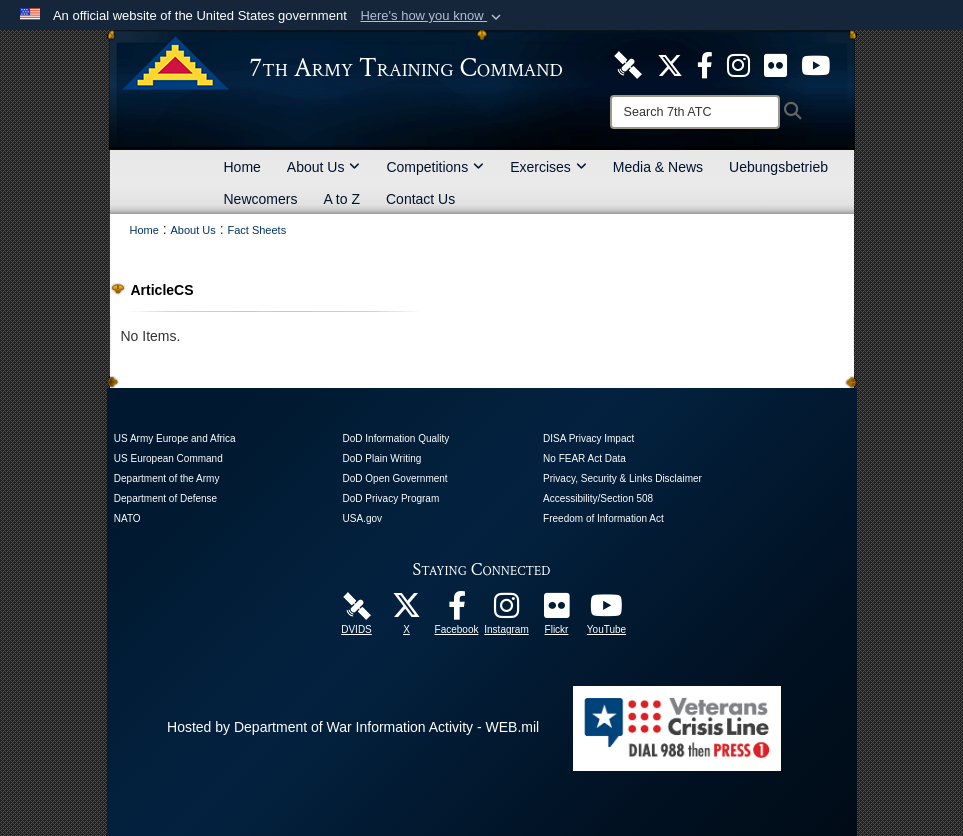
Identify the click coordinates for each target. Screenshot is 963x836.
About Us (324, 167)
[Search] (695, 112)
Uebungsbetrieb (778, 167)
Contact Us (420, 199)
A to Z (341, 199)
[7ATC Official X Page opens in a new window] (670, 64)
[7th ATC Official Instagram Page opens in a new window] (738, 64)
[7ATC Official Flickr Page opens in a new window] (775, 64)
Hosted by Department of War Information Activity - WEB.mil (353, 727)
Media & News (658, 167)
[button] (432, 16)
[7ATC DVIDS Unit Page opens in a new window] (628, 64)
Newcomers (261, 199)
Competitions (435, 167)
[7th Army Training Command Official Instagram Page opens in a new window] (507, 611)
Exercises (548, 167)
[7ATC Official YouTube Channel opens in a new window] (815, 64)
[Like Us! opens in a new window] (705, 64)
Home (242, 167)
